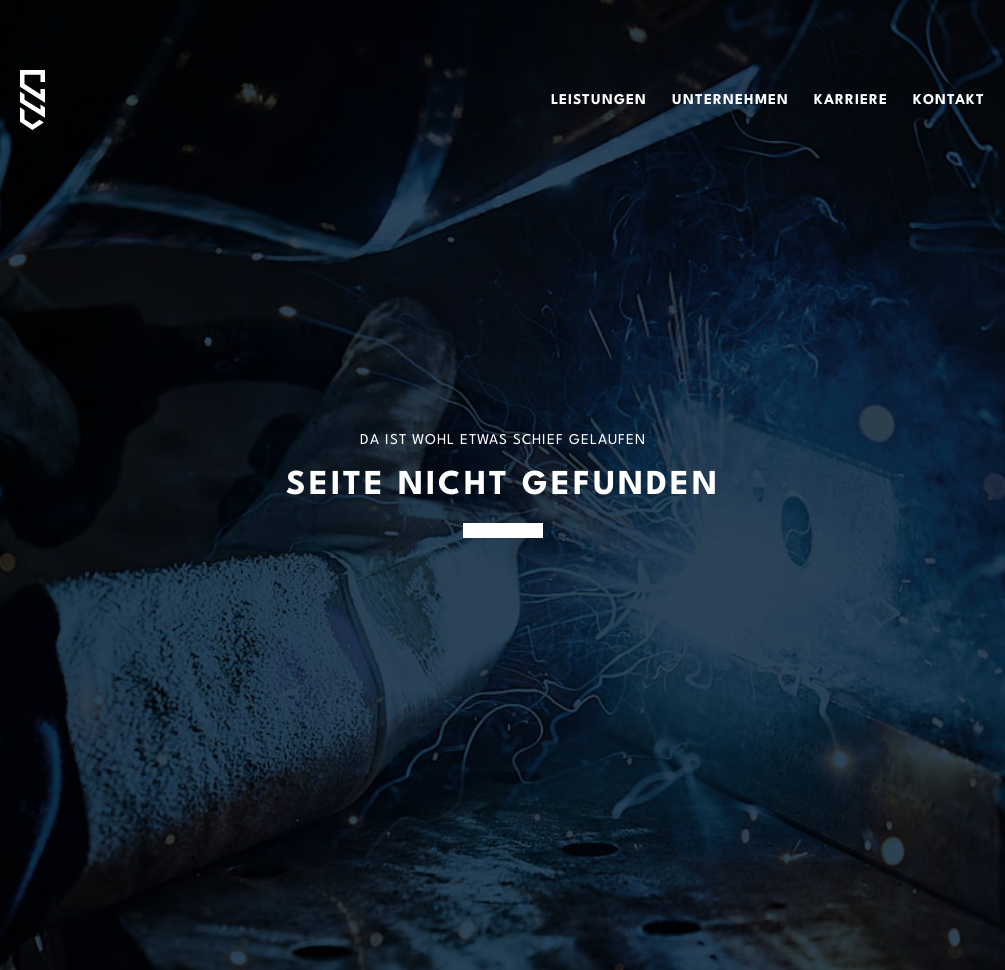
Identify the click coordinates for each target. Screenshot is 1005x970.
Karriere (851, 100)
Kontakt (949, 100)
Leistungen (599, 100)
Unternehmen (730, 100)
